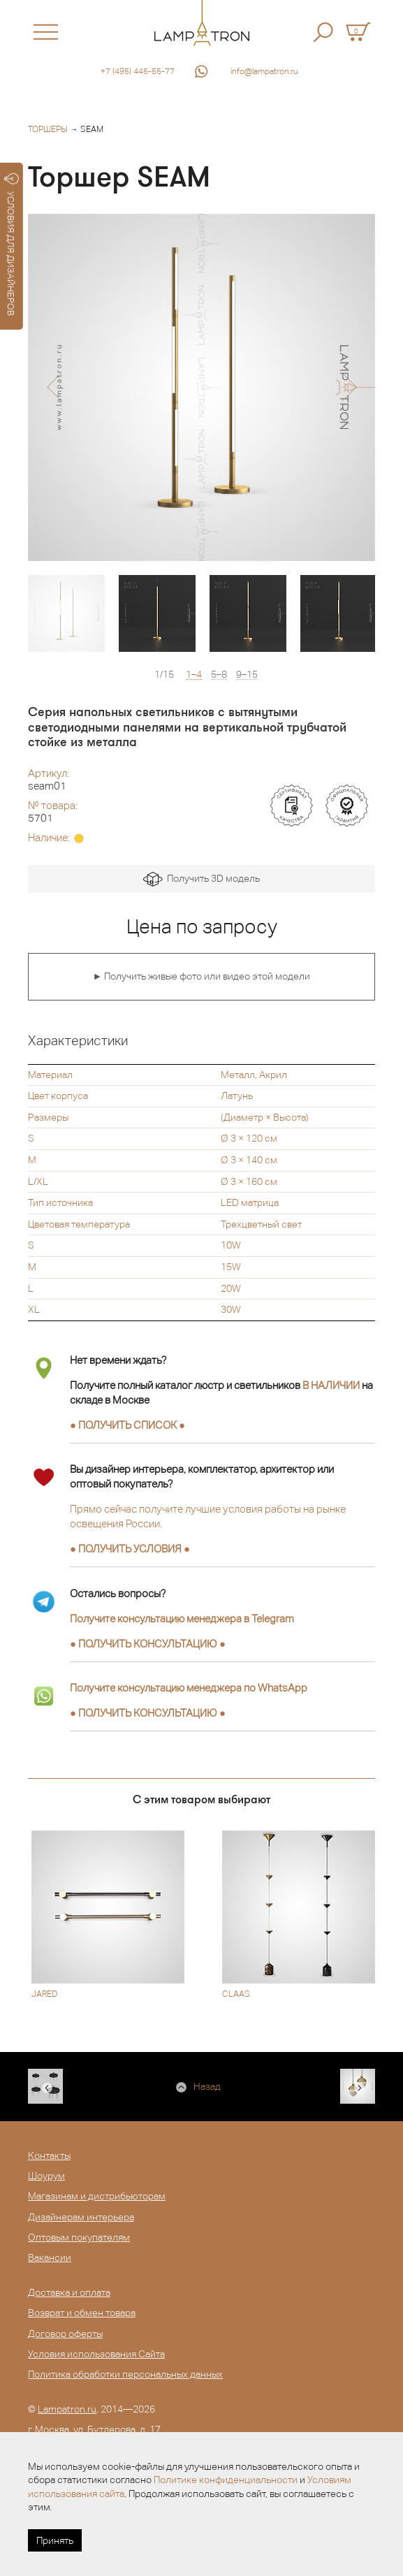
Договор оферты (65, 2333)
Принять (54, 2540)
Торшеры (48, 129)
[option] (201, 387)
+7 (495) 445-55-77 (138, 71)
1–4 (194, 674)
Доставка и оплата (69, 2292)
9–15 (247, 674)
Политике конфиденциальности (226, 2479)
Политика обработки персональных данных (125, 2374)
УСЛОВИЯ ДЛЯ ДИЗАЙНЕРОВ (11, 244)
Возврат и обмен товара (81, 2312)
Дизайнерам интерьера (81, 2216)
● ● (148, 1644)
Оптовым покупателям (79, 2237)
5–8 (219, 674)
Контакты (49, 2155)
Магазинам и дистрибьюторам (97, 2196)
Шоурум (46, 2175)
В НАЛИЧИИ (331, 1385)
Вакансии (49, 2257)
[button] (54, 387)
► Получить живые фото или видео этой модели (202, 976)
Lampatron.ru (67, 2409)
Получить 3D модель (201, 879)
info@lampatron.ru (264, 71)
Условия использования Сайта (96, 2353)
